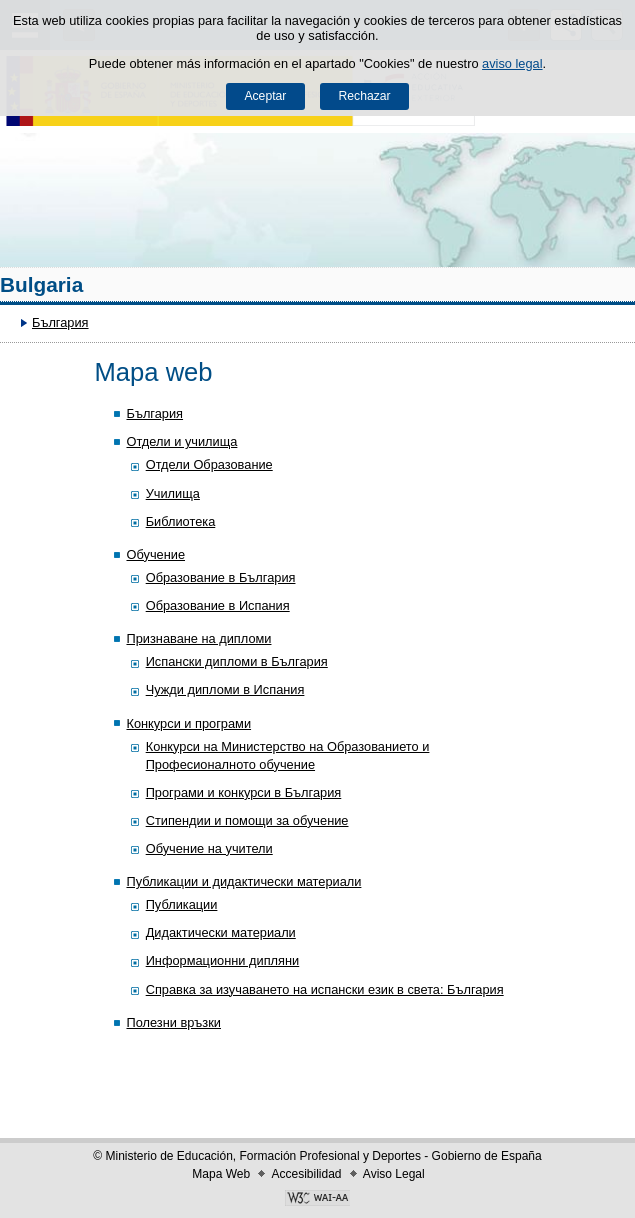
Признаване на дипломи (198, 638)
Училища (173, 493)
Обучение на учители (209, 848)
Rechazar (365, 96)
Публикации (182, 904)
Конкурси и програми (188, 723)
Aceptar (265, 96)
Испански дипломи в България (237, 661)
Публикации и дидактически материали (243, 881)
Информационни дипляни (223, 960)
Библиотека (181, 521)
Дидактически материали (221, 932)
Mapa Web (221, 1174)
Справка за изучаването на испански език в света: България (325, 989)
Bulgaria (41, 284)
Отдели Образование (209, 464)
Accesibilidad (306, 1174)
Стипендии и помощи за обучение (247, 820)
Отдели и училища (181, 441)
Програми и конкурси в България (244, 792)
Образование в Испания (218, 605)
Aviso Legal (394, 1174)
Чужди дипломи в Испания (225, 689)
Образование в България (221, 577)
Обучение (155, 554)
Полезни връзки (173, 1022)
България (60, 322)
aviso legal (512, 63)
